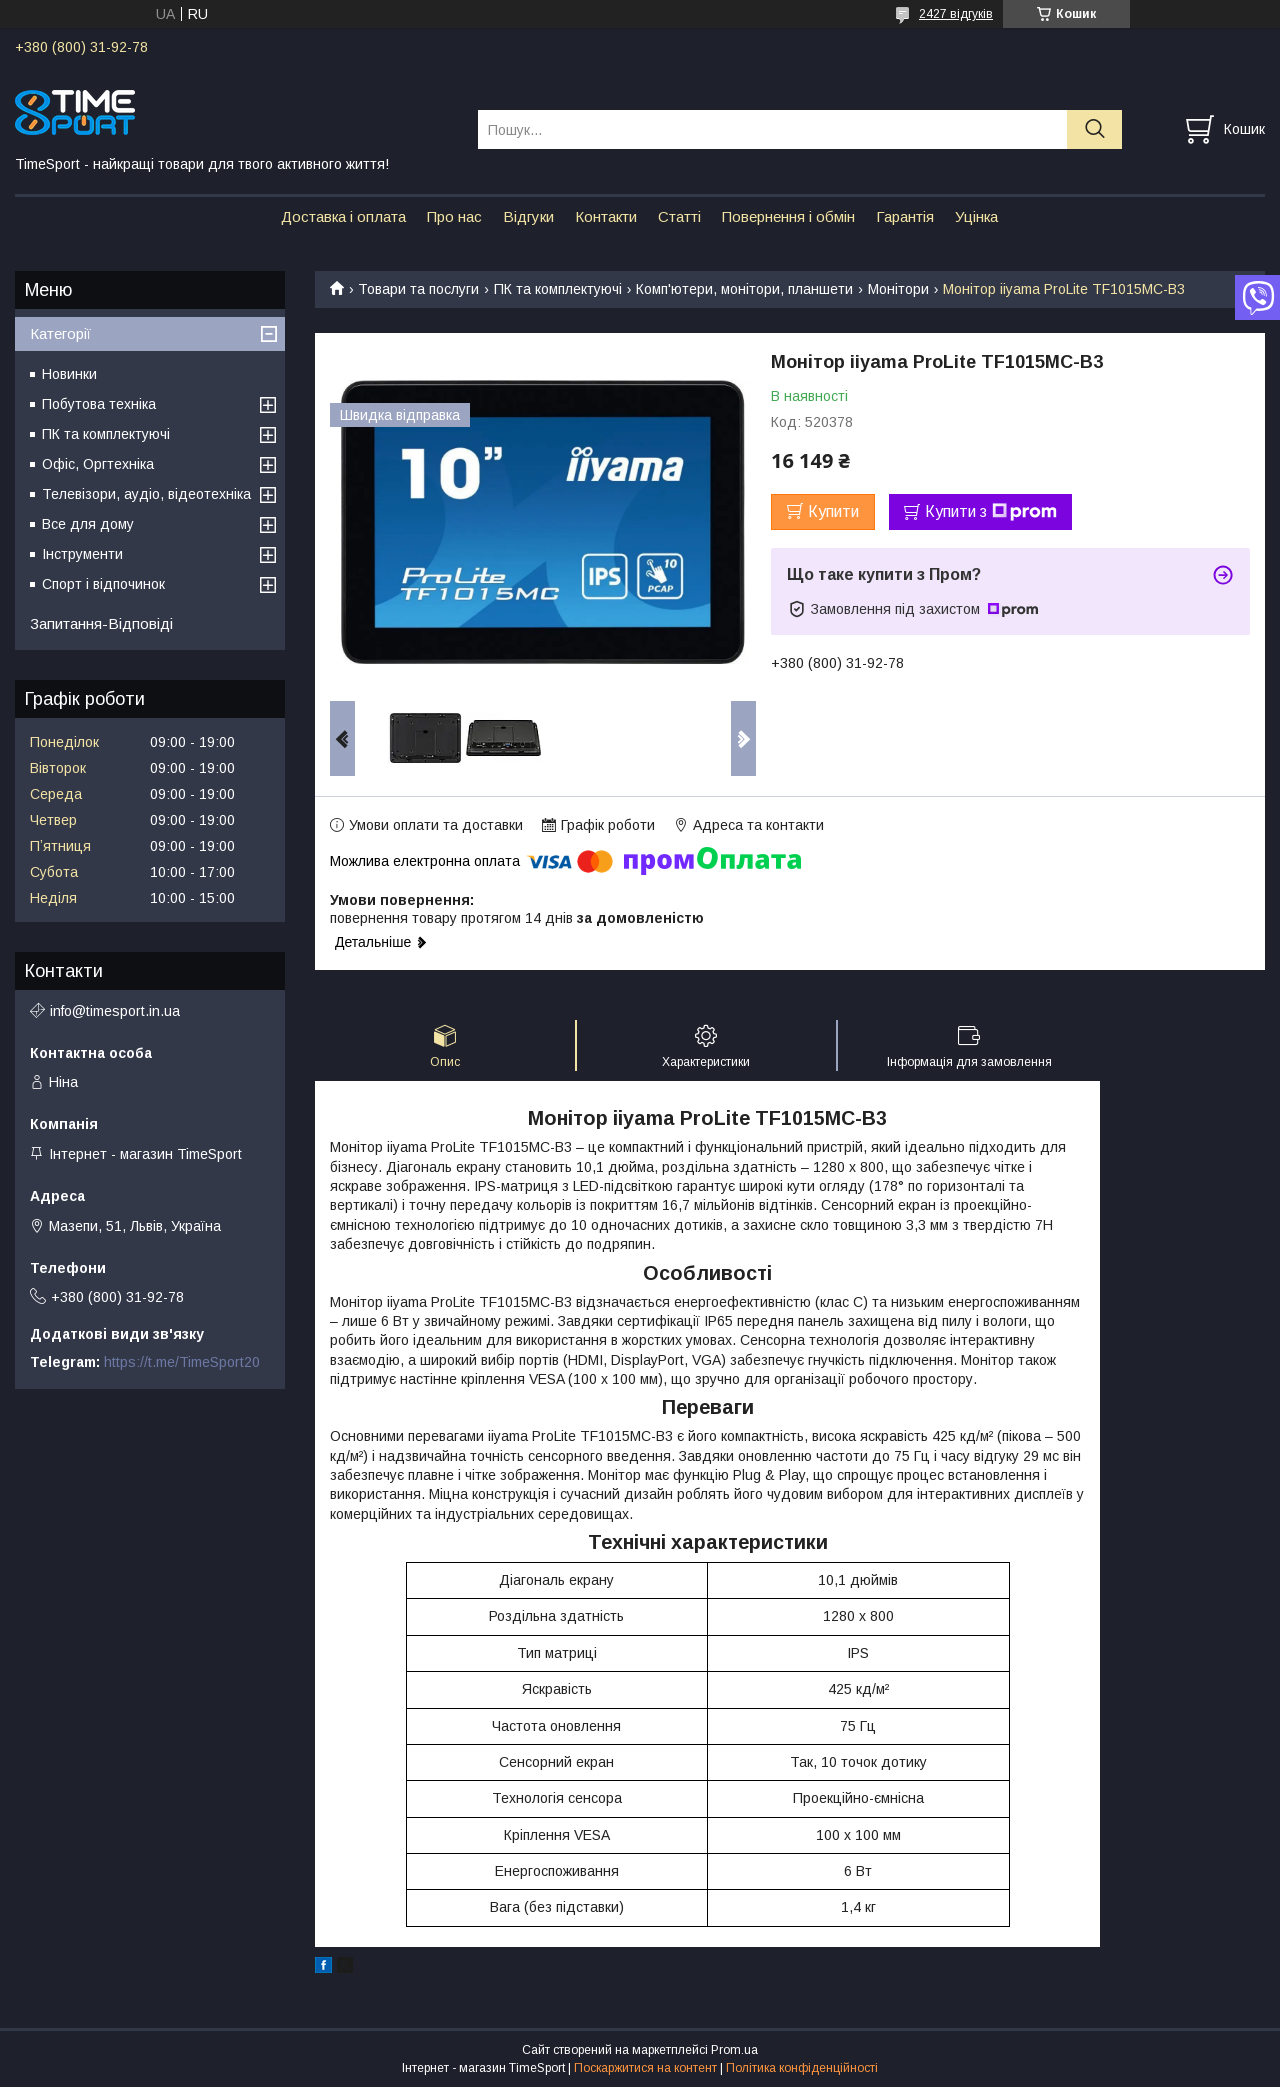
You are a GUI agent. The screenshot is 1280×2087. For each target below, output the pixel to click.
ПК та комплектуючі (558, 289)
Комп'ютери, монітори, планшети (744, 289)
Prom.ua (734, 2050)
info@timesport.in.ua (115, 1011)
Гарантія (905, 216)
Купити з (991, 512)
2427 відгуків (956, 14)
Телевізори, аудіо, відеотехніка (146, 494)
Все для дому (88, 524)
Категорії (60, 333)
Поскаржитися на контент (645, 2068)
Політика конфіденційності (802, 2068)
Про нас (454, 216)
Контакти (606, 216)
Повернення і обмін (788, 216)
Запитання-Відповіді (101, 623)
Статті (679, 216)
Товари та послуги (418, 289)
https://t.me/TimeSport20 (182, 1362)
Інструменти (82, 554)
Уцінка (976, 216)
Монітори (898, 289)
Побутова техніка (99, 404)
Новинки (69, 374)
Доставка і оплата (343, 216)
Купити (833, 511)
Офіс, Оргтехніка (98, 464)
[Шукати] (1094, 129)
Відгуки (528, 216)
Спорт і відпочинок (103, 584)
